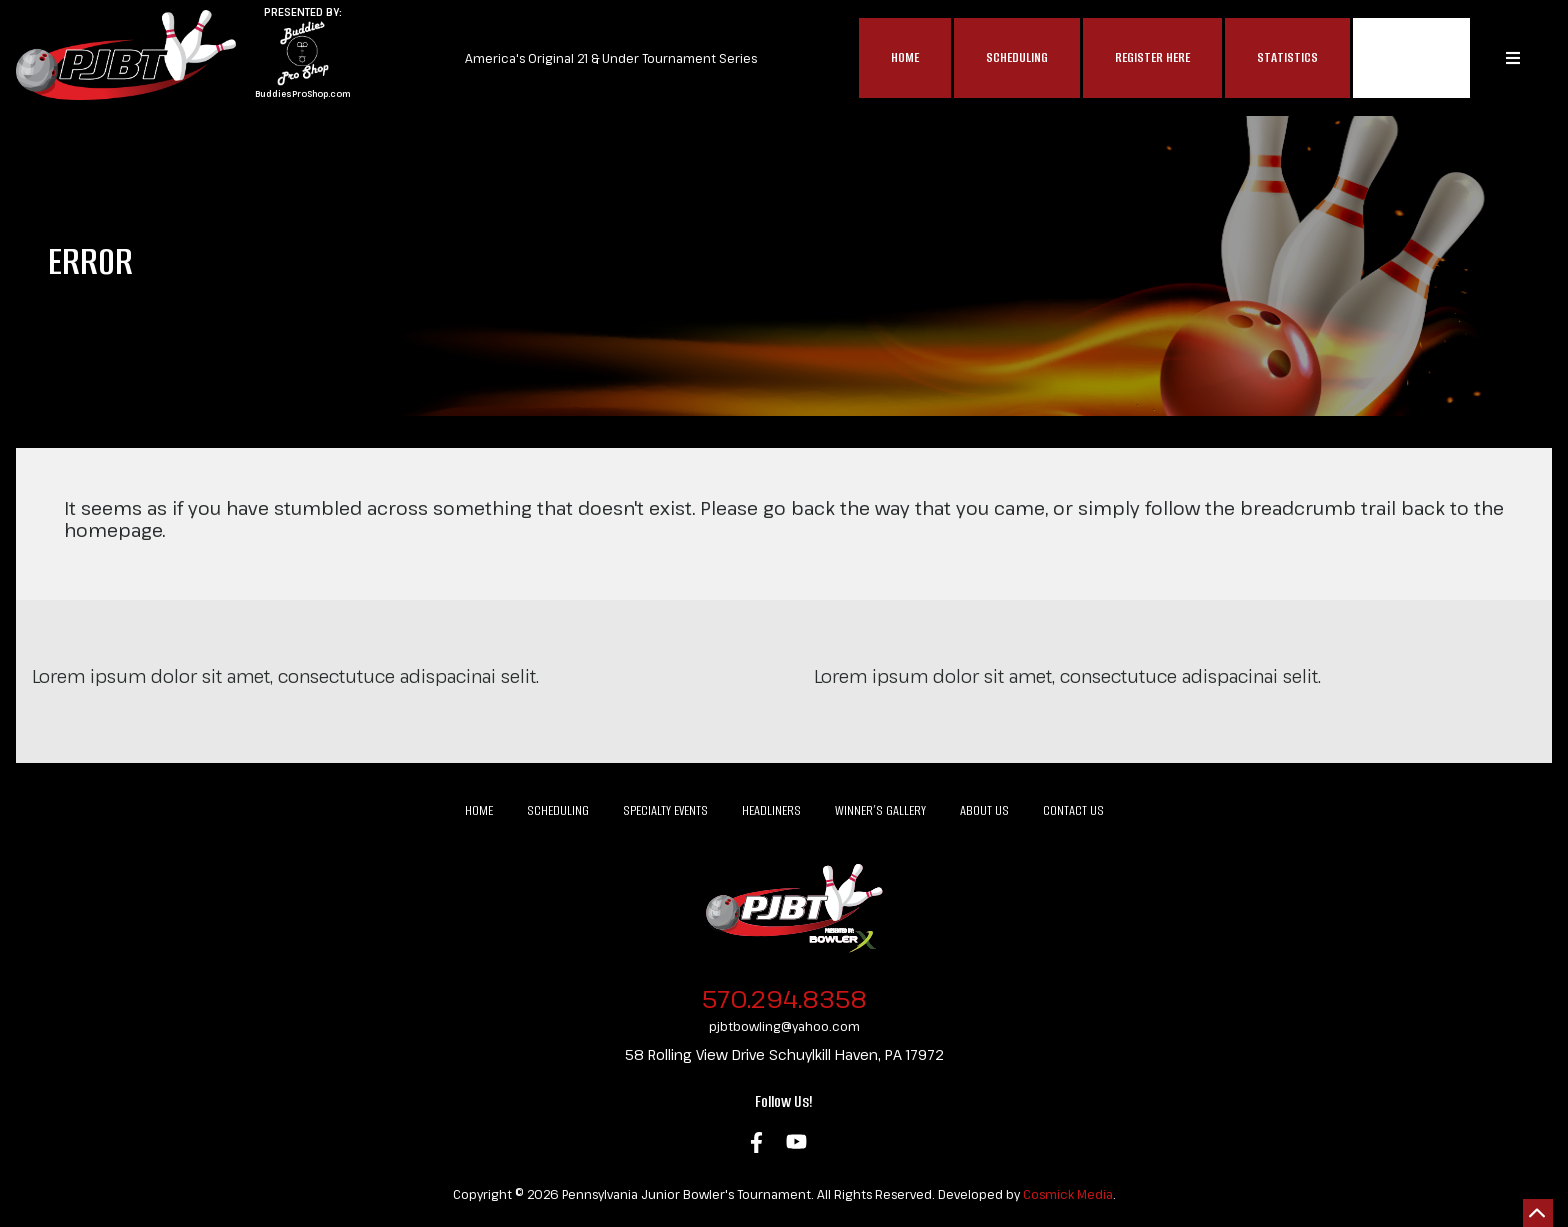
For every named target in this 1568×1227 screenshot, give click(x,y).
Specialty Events (665, 810)
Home (905, 57)
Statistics (1287, 57)
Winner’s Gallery (880, 810)
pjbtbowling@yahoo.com (784, 1026)
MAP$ (1411, 58)
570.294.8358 (784, 998)
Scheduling (1017, 57)
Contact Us (1073, 810)
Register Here (1152, 57)
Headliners (771, 810)
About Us (984, 810)
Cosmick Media (1068, 1194)
